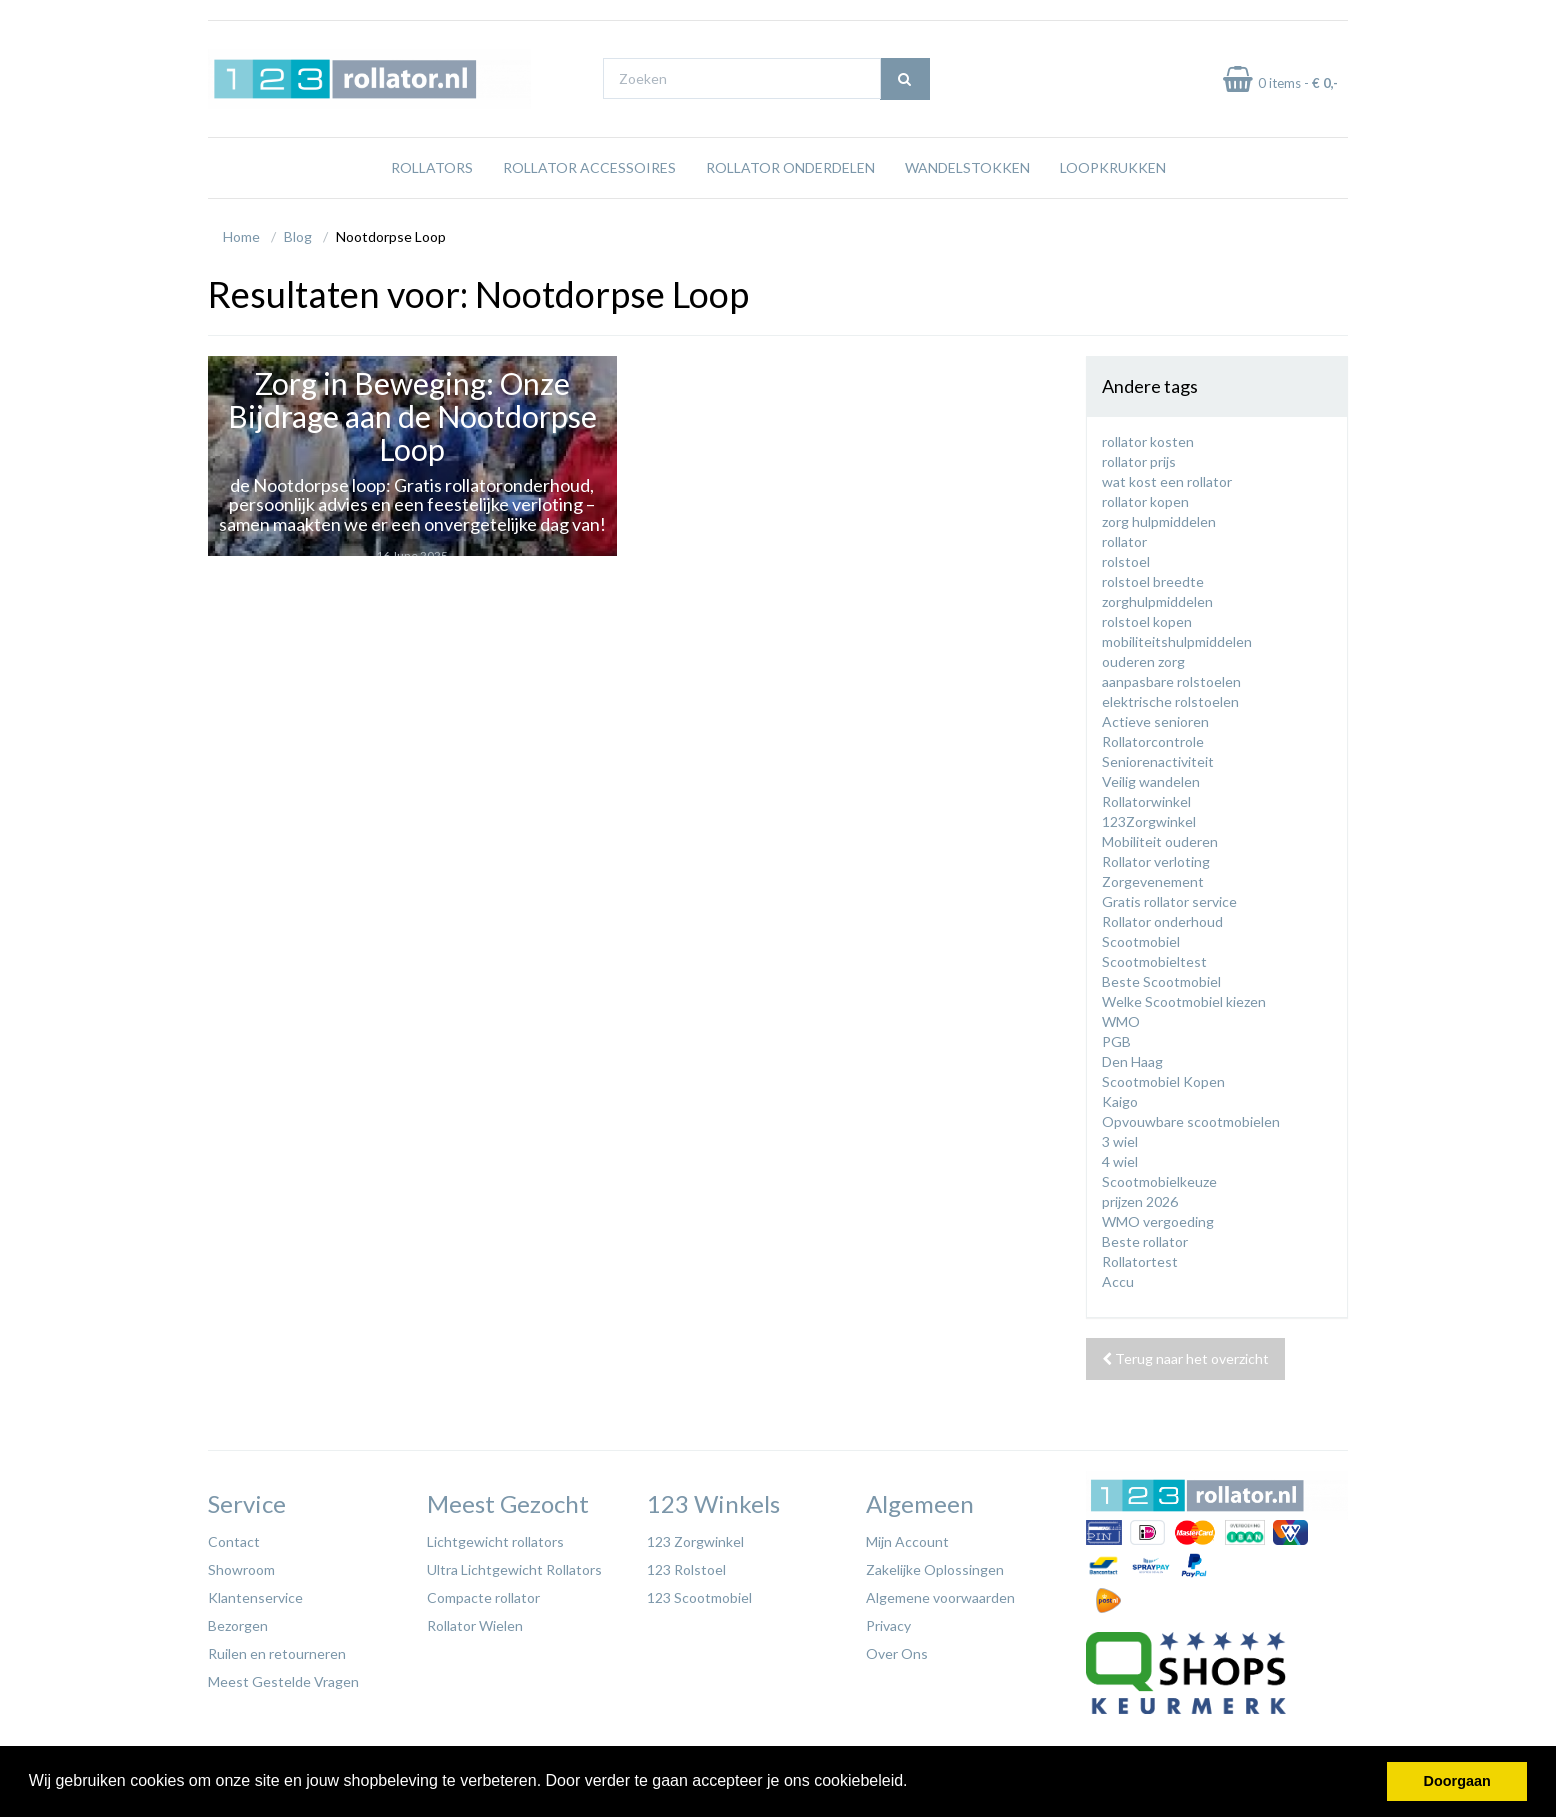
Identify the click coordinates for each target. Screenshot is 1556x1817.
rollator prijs (1139, 461)
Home (241, 236)
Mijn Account (907, 1541)
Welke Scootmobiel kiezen (1184, 1001)
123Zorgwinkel (1149, 821)
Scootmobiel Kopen (1163, 1081)
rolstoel (1126, 561)
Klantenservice (255, 1597)
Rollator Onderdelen (790, 167)
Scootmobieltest (1154, 961)
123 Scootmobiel (699, 1597)
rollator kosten (1148, 441)
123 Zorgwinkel (695, 1541)
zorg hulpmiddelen (1159, 521)
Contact (234, 1541)
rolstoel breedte (1153, 581)
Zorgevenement (1153, 881)
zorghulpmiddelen (1157, 601)
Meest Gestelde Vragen (283, 1681)
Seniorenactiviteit (1158, 761)
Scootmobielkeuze (1159, 1181)
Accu (1118, 1281)
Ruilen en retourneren (277, 1653)
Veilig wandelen (1151, 781)
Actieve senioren (1155, 721)
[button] (915, 1783)
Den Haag (1132, 1061)
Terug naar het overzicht (1185, 1358)
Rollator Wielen (475, 1625)
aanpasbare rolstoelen (1171, 681)
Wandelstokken (967, 167)
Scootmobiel (1141, 941)
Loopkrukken (1113, 167)
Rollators (432, 167)
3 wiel (1120, 1141)
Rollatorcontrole (1153, 741)
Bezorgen (238, 1625)
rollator (1124, 541)
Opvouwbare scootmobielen (1191, 1121)
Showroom (241, 1569)
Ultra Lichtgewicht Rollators (514, 1569)
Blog (298, 236)
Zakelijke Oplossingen (935, 1569)
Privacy (888, 1625)
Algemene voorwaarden (940, 1597)
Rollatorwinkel (1146, 801)
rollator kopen (1145, 501)
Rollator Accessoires (589, 167)
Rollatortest (1140, 1261)
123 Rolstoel (686, 1569)
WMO (1121, 1021)
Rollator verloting (1156, 861)
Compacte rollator (483, 1597)
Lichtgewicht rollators (495, 1541)
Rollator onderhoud (1162, 921)
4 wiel (1120, 1161)
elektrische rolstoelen (1170, 701)
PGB (1116, 1041)
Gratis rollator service (1169, 901)
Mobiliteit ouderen (1160, 841)
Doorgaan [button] (1457, 1781)
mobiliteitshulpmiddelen (1177, 641)
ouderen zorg (1143, 661)
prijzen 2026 (1140, 1201)
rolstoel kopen (1147, 621)
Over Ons (897, 1653)
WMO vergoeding (1158, 1221)
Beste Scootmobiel (1161, 981)
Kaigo (1120, 1101)
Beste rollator (1145, 1241)
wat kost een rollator (1167, 481)
